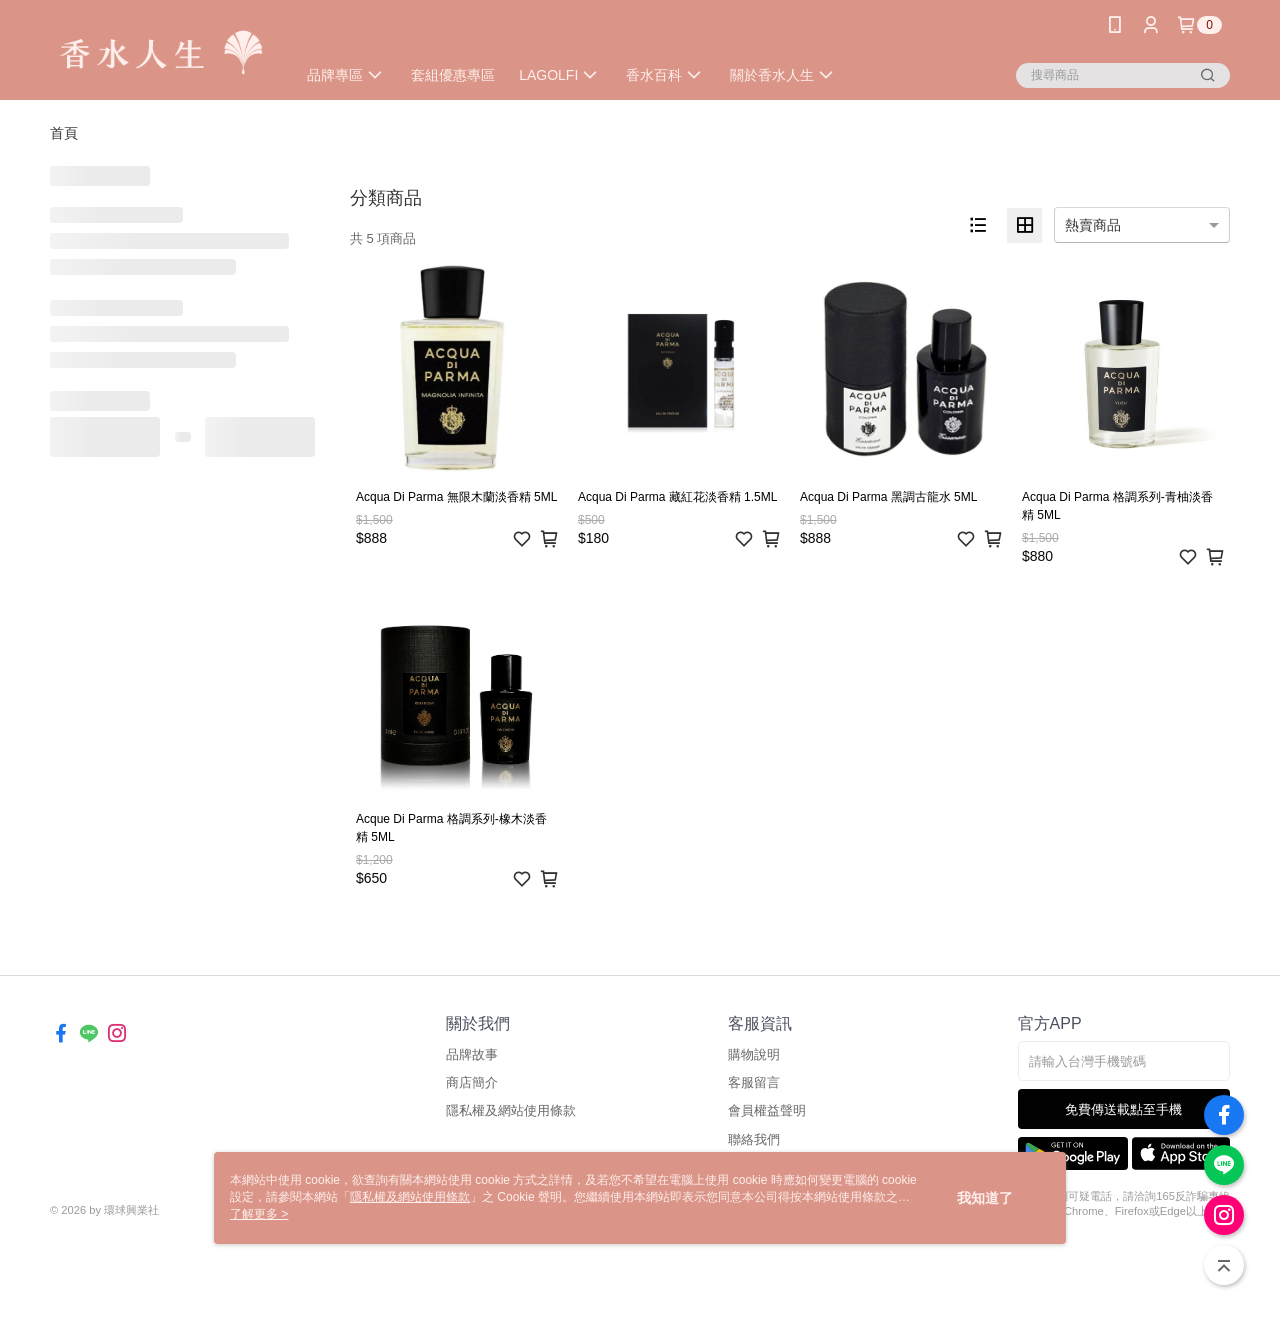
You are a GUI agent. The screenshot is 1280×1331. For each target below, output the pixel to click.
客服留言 (754, 1082)
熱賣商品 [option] (1093, 225)
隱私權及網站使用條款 (511, 1110)
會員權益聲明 (767, 1110)
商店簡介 (472, 1082)
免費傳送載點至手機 (1123, 1109)
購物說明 (754, 1054)
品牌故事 (472, 1054)
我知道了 (985, 1198)
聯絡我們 (754, 1139)
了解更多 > (259, 1214)
